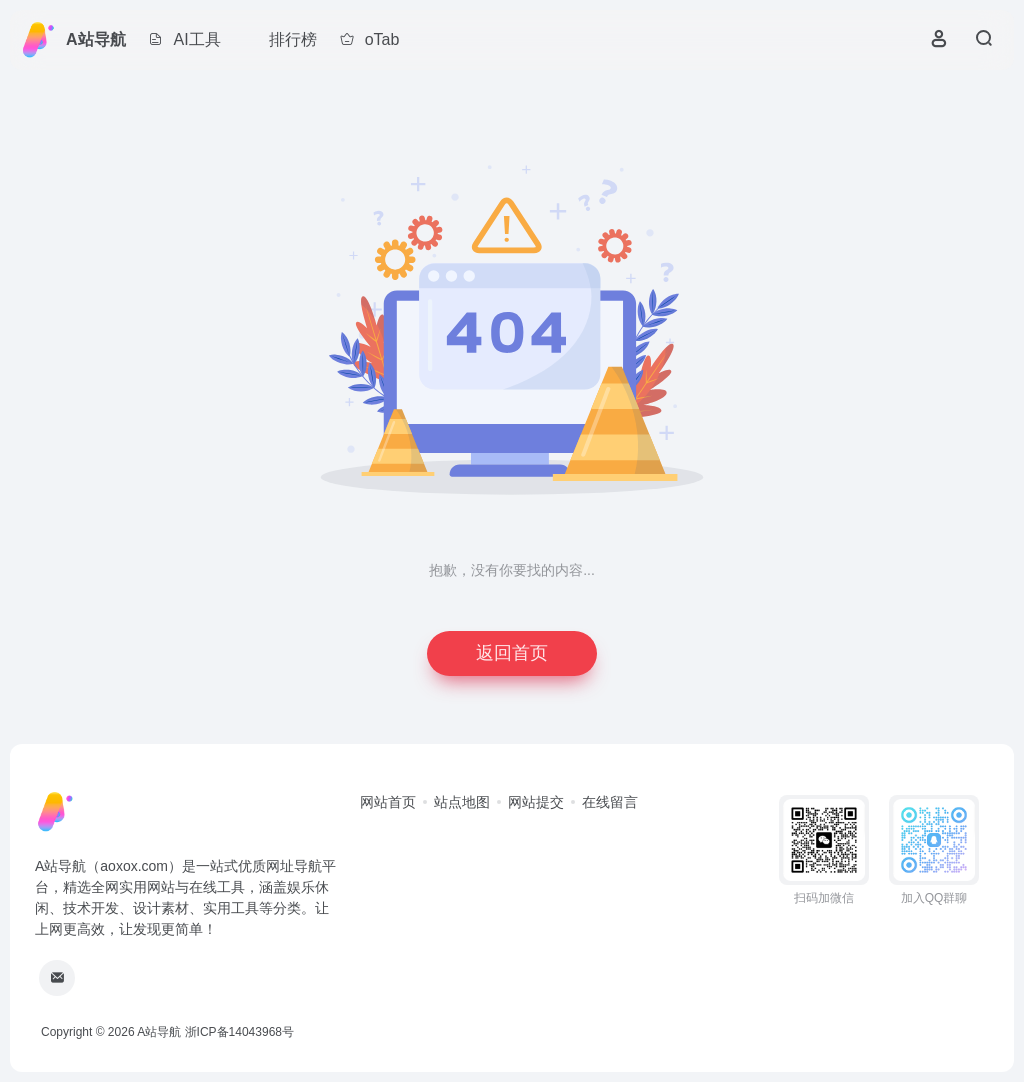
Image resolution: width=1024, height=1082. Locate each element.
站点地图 (462, 802)
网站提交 (536, 802)
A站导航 (96, 39)
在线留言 (610, 802)
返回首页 (512, 653)
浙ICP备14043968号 (239, 1032)
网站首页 (388, 802)
